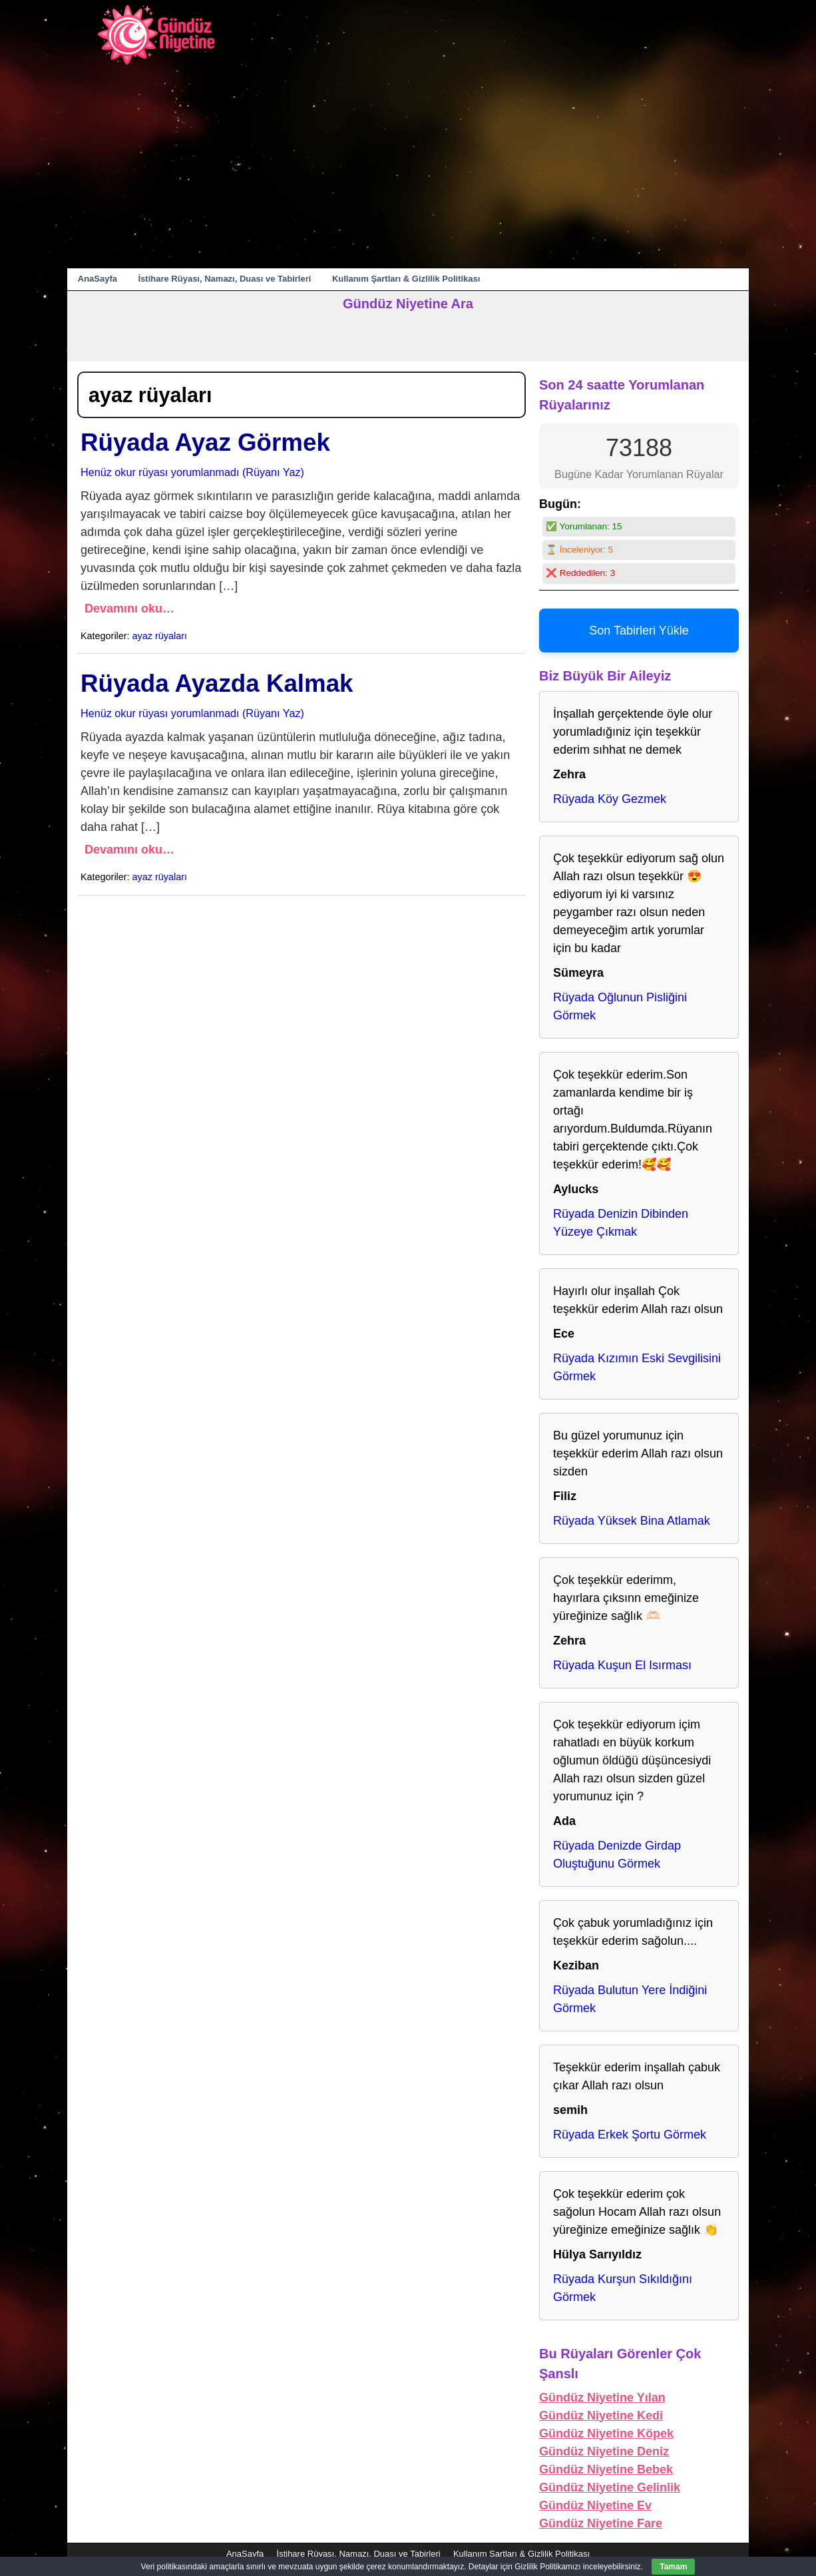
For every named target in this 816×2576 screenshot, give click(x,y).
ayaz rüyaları (159, 636)
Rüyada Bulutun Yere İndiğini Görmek (630, 1999)
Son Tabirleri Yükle (638, 630)
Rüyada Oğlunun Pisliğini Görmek (620, 1006)
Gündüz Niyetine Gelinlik (609, 2487)
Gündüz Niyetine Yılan (602, 2397)
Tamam (673, 2566)
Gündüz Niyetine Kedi (601, 2415)
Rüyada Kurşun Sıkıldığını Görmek (622, 2288)
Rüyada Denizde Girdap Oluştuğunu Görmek (617, 1854)
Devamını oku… (129, 608)
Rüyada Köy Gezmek (609, 799)
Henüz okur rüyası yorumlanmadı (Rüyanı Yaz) (192, 472)
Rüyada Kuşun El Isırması (622, 1665)
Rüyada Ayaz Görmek (205, 442)
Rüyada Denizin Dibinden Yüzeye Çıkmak (620, 1222)
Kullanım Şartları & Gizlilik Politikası (406, 279)
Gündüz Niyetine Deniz (604, 2451)
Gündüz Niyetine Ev (595, 2505)
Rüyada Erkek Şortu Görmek (629, 2134)
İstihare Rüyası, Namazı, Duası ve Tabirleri (224, 279)
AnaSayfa (97, 279)
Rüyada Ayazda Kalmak (217, 683)
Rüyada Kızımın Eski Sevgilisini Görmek (637, 1367)
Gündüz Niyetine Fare (600, 2523)
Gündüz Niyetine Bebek (606, 2469)
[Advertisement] (408, 168)
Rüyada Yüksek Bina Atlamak (631, 1520)
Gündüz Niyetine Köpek (606, 2433)
